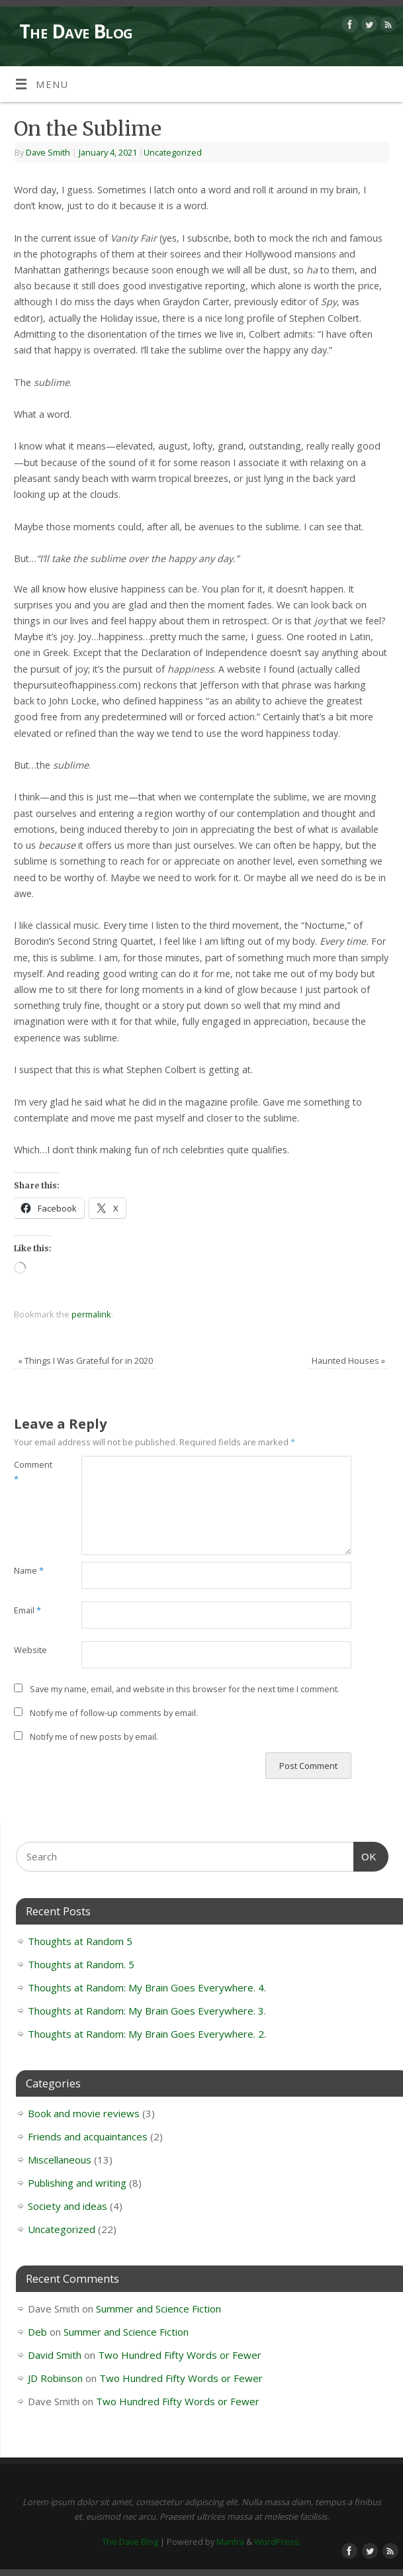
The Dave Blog (76, 31)
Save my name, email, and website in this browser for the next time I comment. (184, 1689)
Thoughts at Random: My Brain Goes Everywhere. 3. (147, 2010)
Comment (31, 1471)
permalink (91, 1314)
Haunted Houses (348, 1360)
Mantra (230, 2542)
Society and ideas (67, 2206)
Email (27, 1610)
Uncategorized (173, 152)
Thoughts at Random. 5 (81, 1964)
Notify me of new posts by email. (94, 1736)
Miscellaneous (59, 2159)
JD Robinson (55, 2378)
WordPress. (277, 2542)
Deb (37, 2331)
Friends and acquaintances (88, 2136)
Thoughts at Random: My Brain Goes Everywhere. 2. (147, 2033)
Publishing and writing (77, 2182)
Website (30, 1650)
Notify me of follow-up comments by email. (114, 1713)
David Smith (54, 2354)
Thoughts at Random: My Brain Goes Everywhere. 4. (147, 1987)
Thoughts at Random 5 (80, 1941)
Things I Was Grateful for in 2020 (85, 1360)
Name (29, 1570)
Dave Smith (48, 152)
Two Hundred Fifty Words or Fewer (179, 2354)
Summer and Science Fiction (158, 2308)
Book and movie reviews (84, 2113)
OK (365, 1855)
